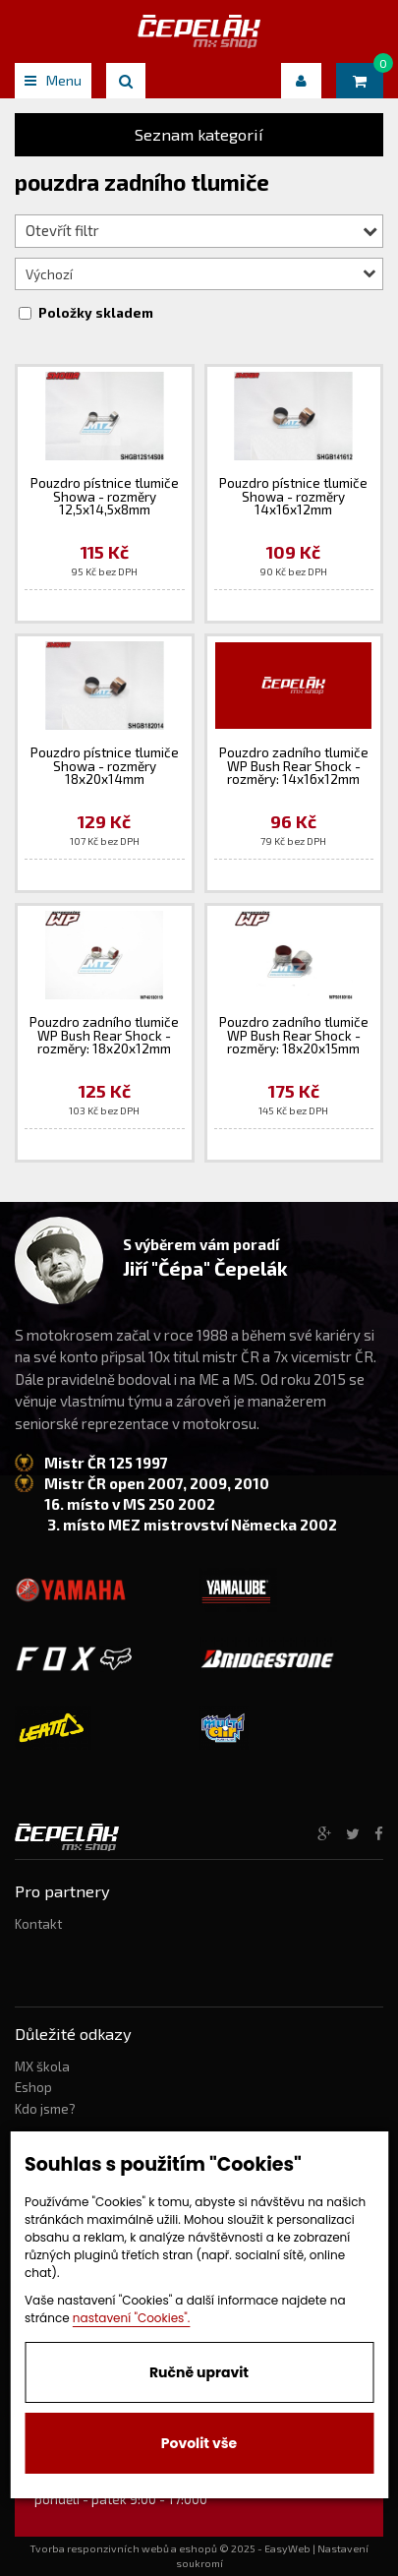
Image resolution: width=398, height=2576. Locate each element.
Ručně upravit (199, 2372)
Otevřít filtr (201, 230)
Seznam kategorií (199, 134)
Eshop (33, 2087)
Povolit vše (199, 2443)
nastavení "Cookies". (132, 2317)
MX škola (42, 2066)
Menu (53, 80)
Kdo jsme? (45, 2109)
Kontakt (38, 1924)
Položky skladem (95, 313)
